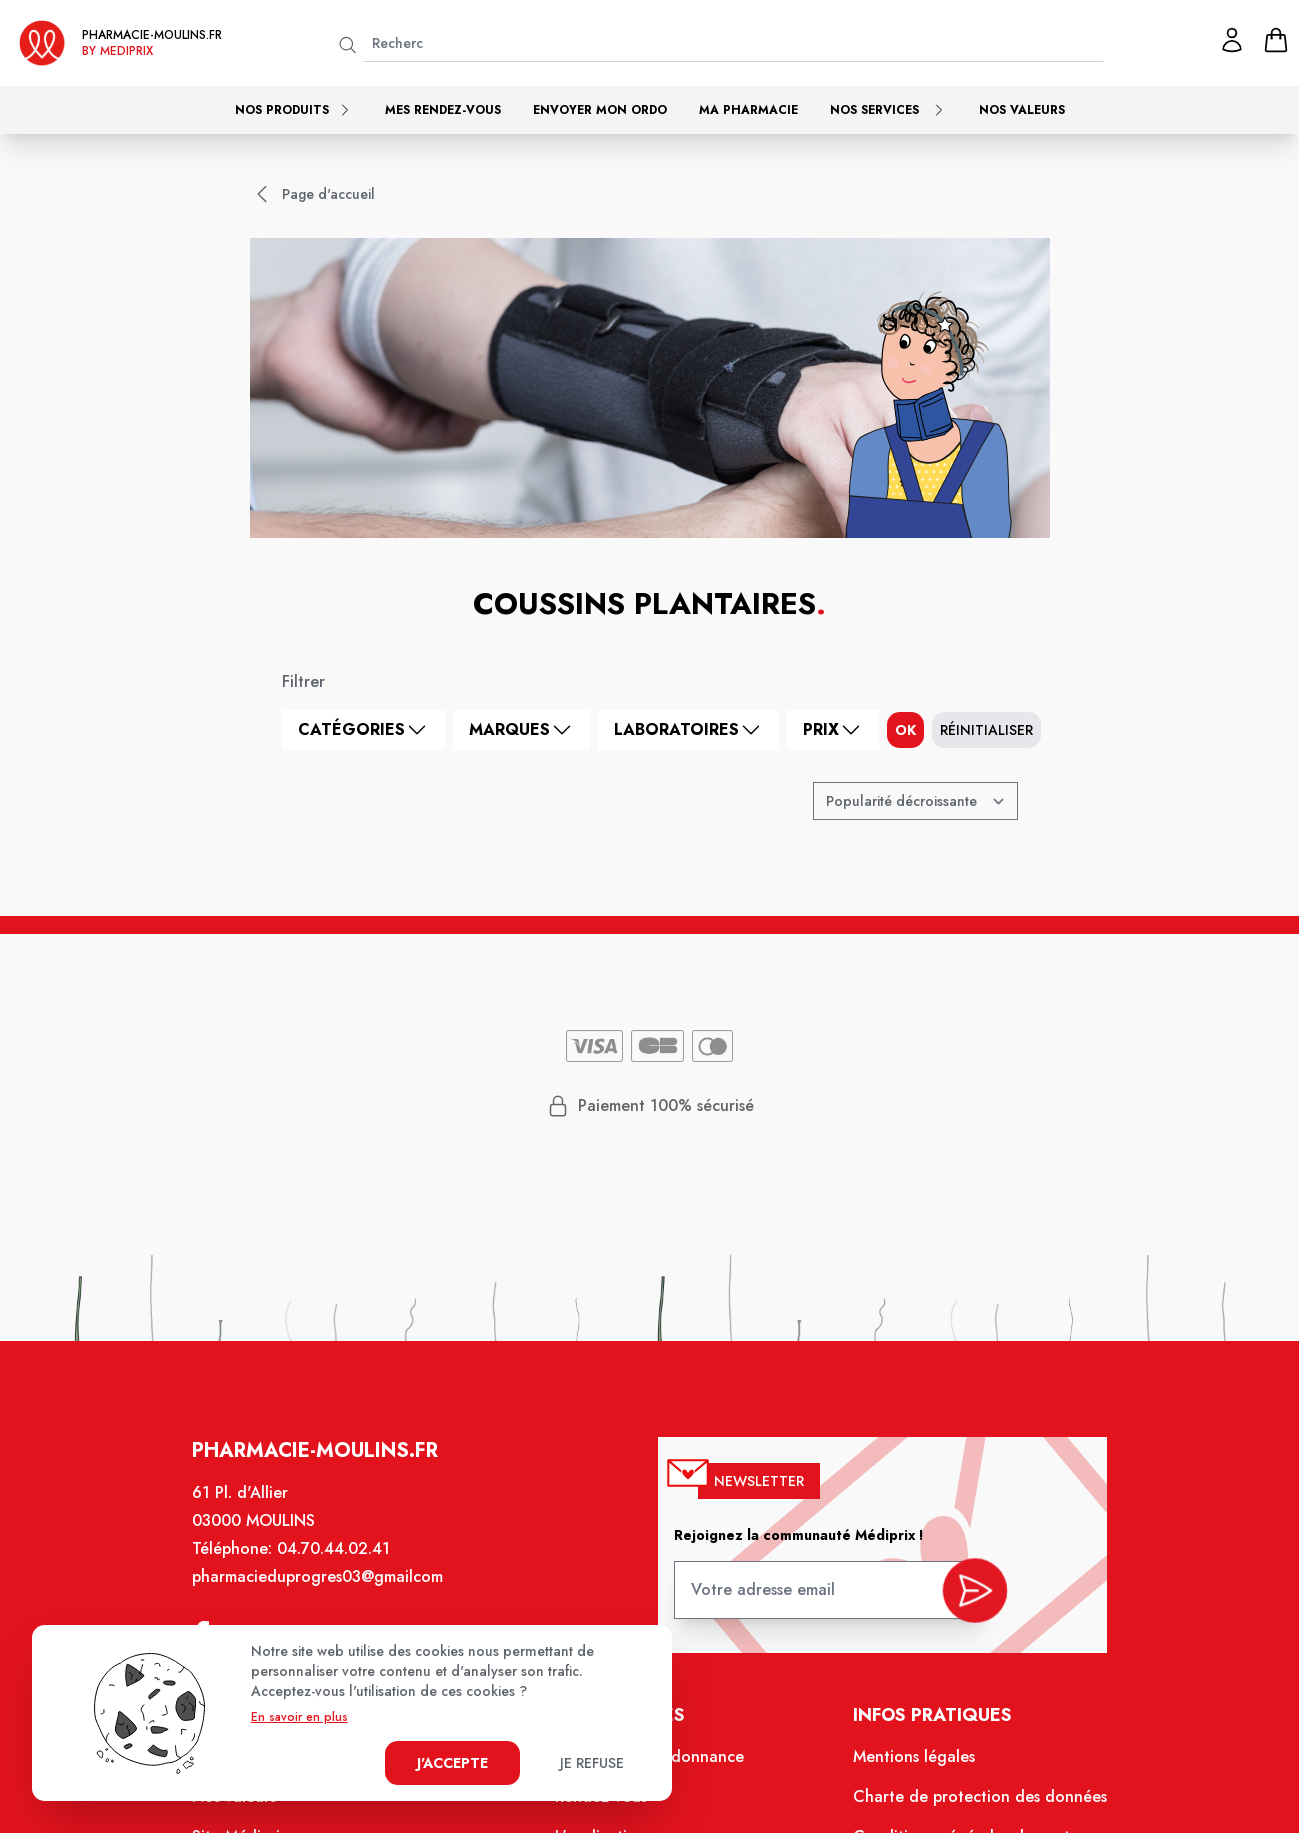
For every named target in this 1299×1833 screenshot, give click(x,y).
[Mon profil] (1232, 40)
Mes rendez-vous (443, 110)
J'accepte (452, 1763)
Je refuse (592, 1763)
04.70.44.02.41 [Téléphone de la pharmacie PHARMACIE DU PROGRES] (343, 1565)
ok (905, 730)
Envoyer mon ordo (600, 110)
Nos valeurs (1022, 110)
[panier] (1276, 40)
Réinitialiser (986, 730)
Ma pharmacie (748, 110)
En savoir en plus (299, 1717)
